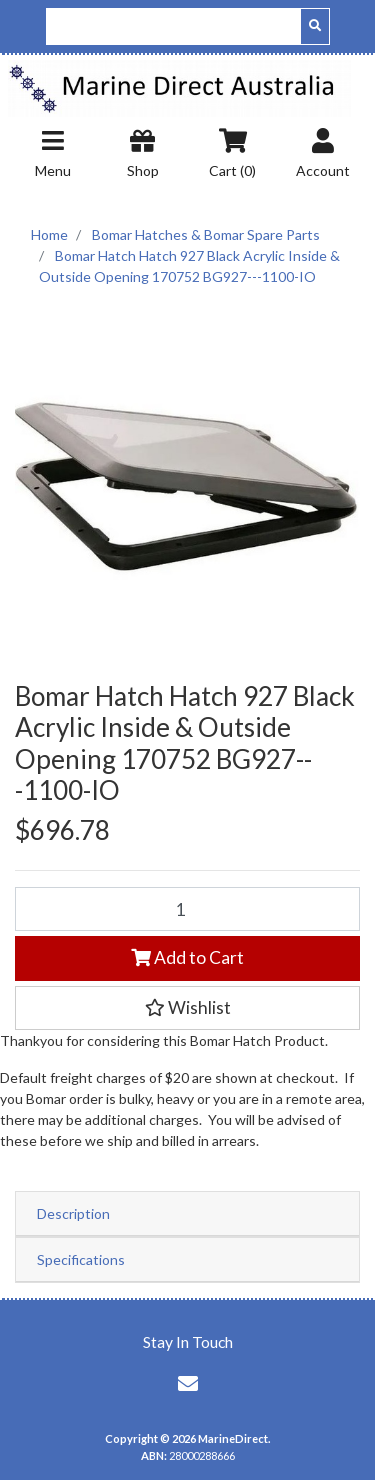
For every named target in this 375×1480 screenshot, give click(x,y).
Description (73, 1213)
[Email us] (188, 1383)
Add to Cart (187, 957)
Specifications (81, 1259)
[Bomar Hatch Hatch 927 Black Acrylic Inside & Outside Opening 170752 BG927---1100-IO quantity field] (187, 909)
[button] (187, 1008)
